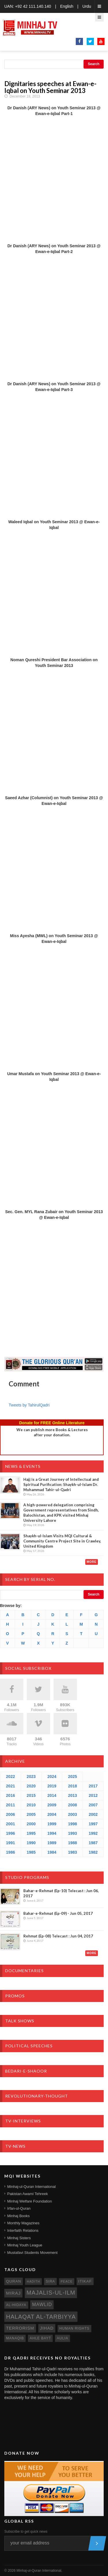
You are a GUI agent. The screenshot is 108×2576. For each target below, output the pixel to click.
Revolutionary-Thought (36, 2096)
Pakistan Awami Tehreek (27, 2194)
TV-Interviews (23, 2120)
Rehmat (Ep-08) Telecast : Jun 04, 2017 (58, 1936)
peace (67, 2281)
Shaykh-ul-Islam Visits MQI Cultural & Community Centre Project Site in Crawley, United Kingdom (62, 1541)
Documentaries (24, 1970)
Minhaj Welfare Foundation (29, 2201)
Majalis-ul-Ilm (50, 2292)
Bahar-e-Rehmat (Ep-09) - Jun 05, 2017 (58, 1913)
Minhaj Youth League (24, 2245)
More (91, 1561)
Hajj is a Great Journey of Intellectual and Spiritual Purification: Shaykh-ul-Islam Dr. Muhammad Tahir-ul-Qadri (61, 1484)
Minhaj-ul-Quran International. (39, 2571)
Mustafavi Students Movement (32, 2252)
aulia (62, 2338)
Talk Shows (19, 2020)
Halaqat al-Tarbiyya (41, 2317)
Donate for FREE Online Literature (51, 1423)
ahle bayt (40, 2338)
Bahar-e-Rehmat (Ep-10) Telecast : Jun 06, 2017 (61, 1893)
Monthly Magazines (23, 2223)
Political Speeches (29, 2045)
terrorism (20, 2328)
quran (13, 2281)
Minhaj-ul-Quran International (31, 2186)
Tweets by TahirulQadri (29, 1405)
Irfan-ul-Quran (19, 2208)
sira (50, 2281)
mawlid (42, 2304)
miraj (13, 2293)
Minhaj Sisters (19, 2238)
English (66, 6)
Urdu (86, 6)
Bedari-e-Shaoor (26, 2071)
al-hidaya (16, 2305)
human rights (74, 2328)
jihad (47, 2328)
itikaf (85, 2281)
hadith (33, 2281)
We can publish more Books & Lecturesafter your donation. (52, 1432)
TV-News (15, 2146)
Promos (15, 1995)
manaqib (15, 2338)
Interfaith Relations (22, 2230)
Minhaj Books (18, 2216)
